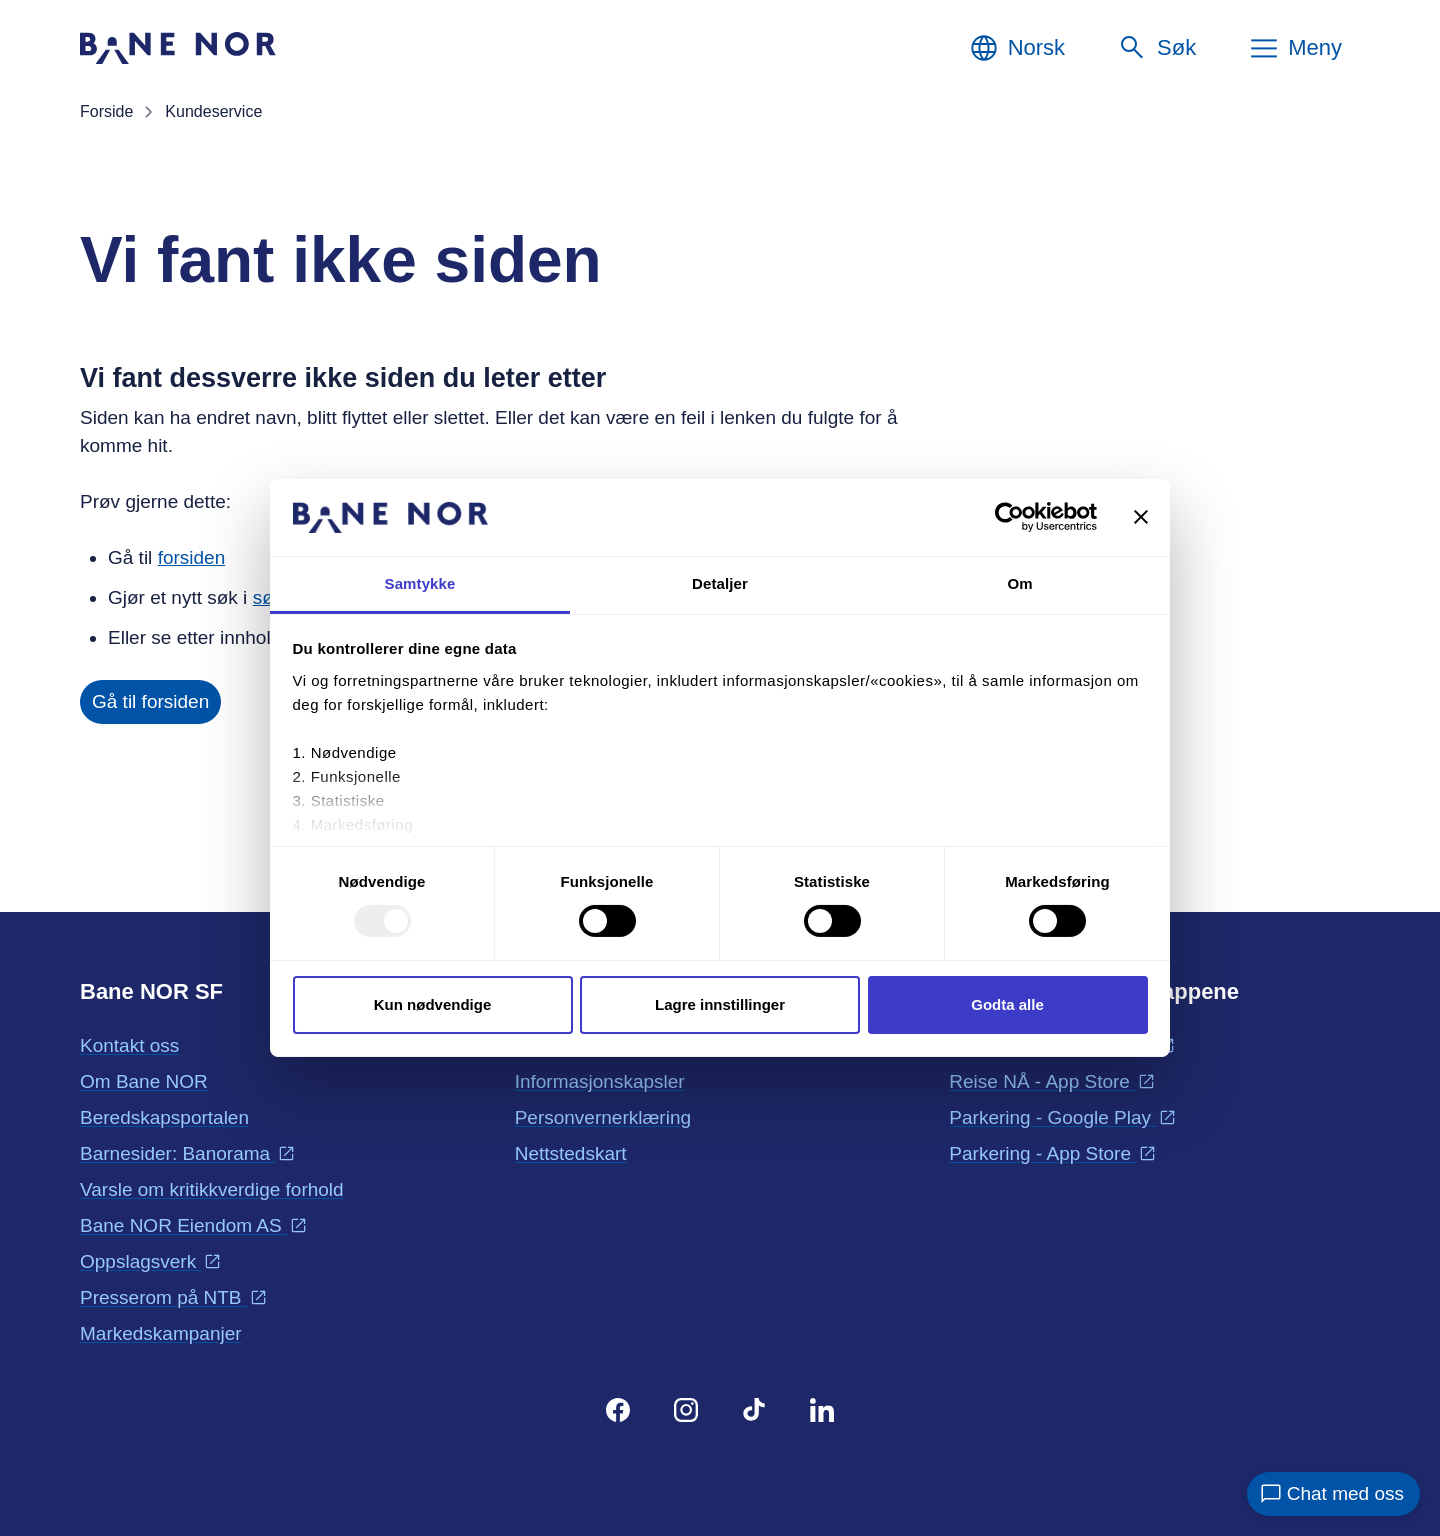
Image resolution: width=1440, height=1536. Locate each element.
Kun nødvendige (433, 1004)
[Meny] (1295, 48)
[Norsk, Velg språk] (1016, 48)
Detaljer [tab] (720, 583)
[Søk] (1156, 48)
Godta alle (1007, 1004)
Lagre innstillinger (720, 1004)
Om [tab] (1019, 583)
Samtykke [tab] (420, 583)
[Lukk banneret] (1141, 517)
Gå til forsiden (150, 701)
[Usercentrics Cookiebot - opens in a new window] (1009, 517)
